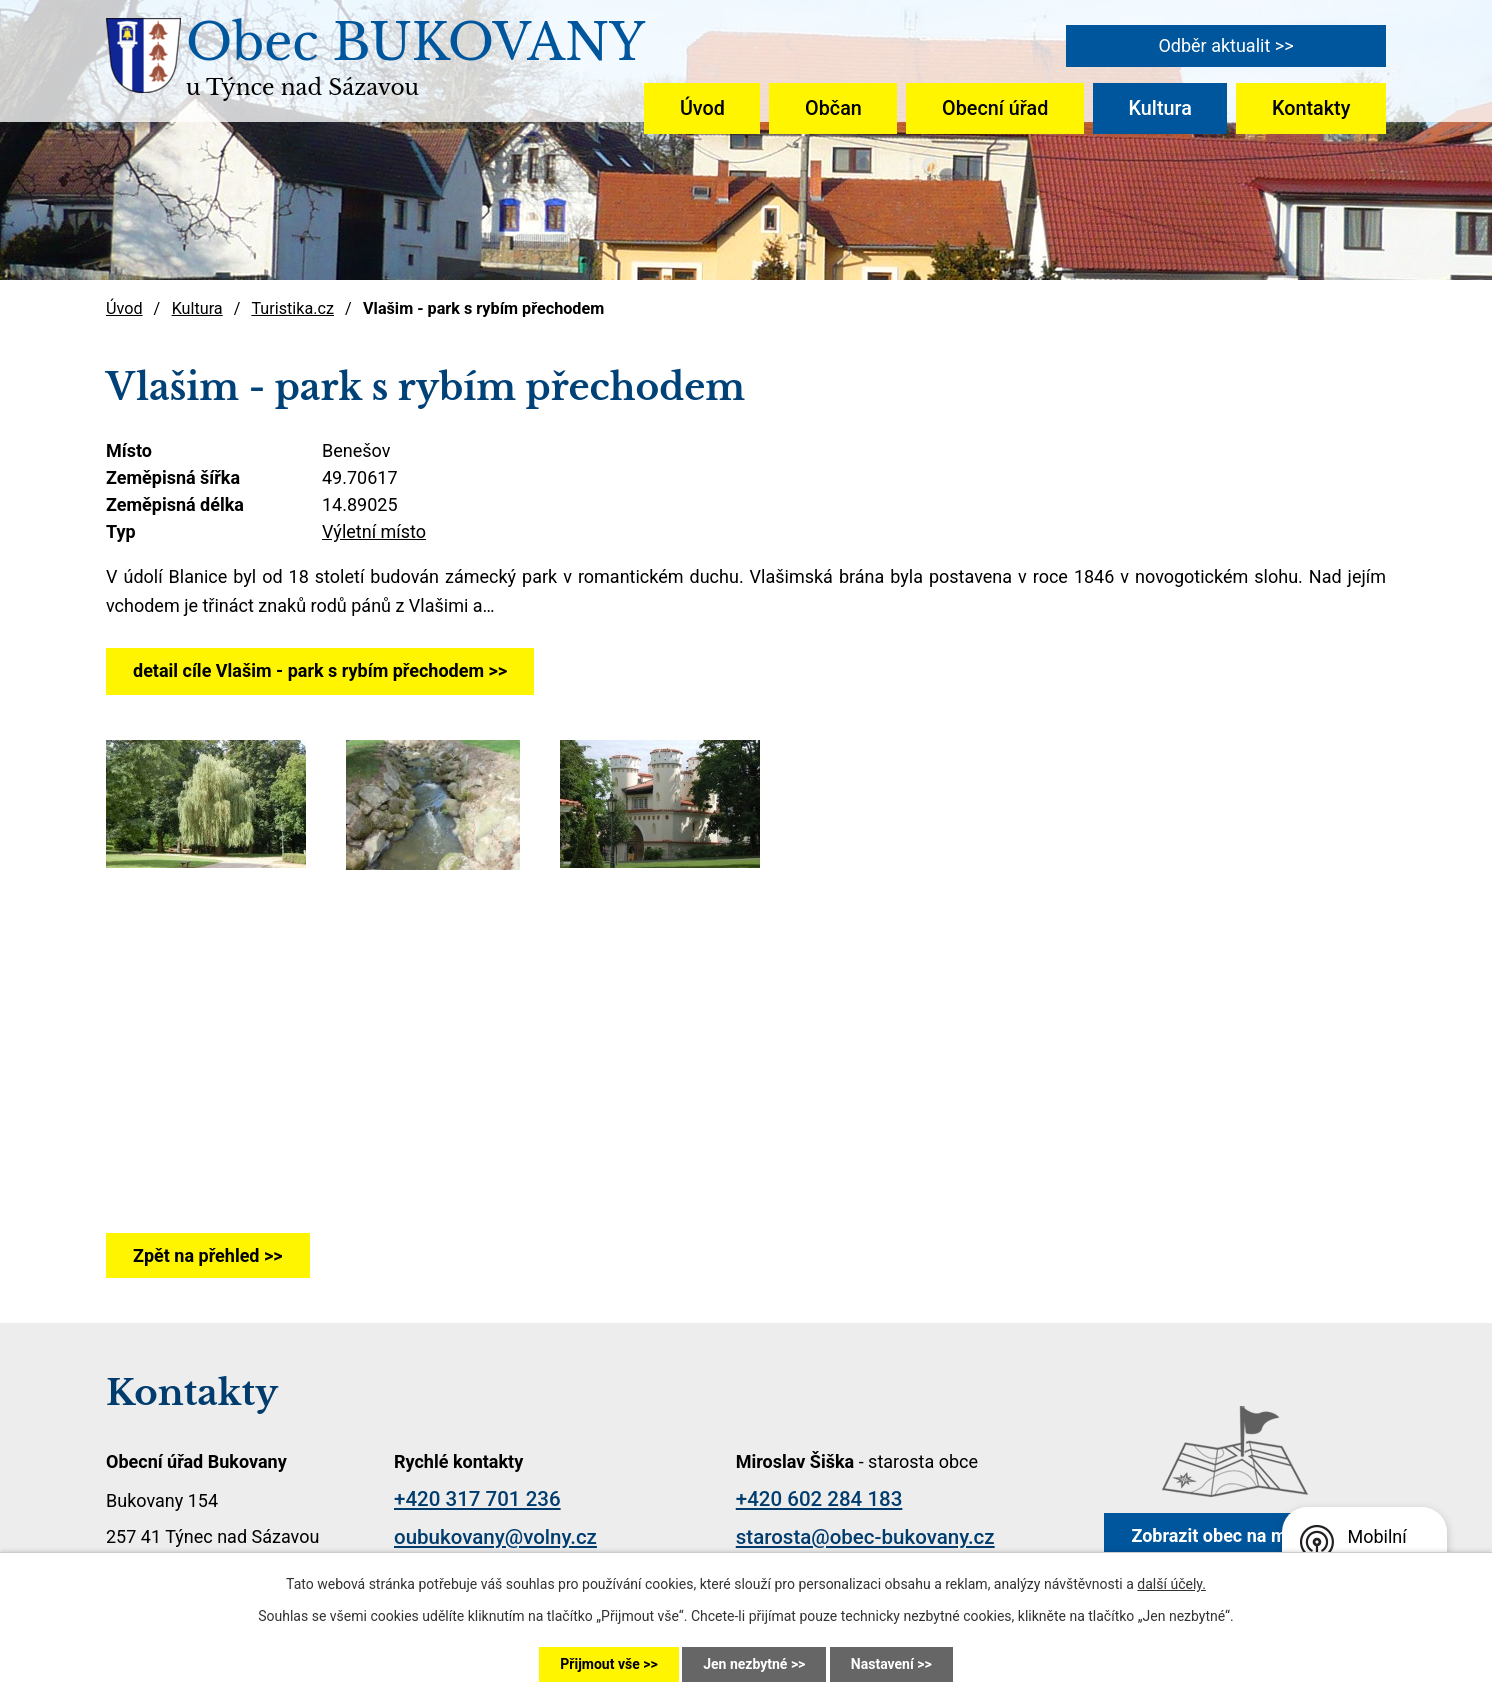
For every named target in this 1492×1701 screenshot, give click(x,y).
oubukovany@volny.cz (495, 1537)
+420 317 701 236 (477, 1499)
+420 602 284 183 (819, 1499)
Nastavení (882, 1664)
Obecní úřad (995, 108)
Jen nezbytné (745, 1664)
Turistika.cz (292, 308)
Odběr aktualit (1214, 45)
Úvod (702, 108)
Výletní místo (374, 531)
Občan (833, 108)
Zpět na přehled (196, 1255)
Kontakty (1311, 108)
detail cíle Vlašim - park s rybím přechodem (308, 670)
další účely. (1171, 1584)
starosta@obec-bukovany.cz (865, 1537)
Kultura (1160, 108)
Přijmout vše (599, 1664)
